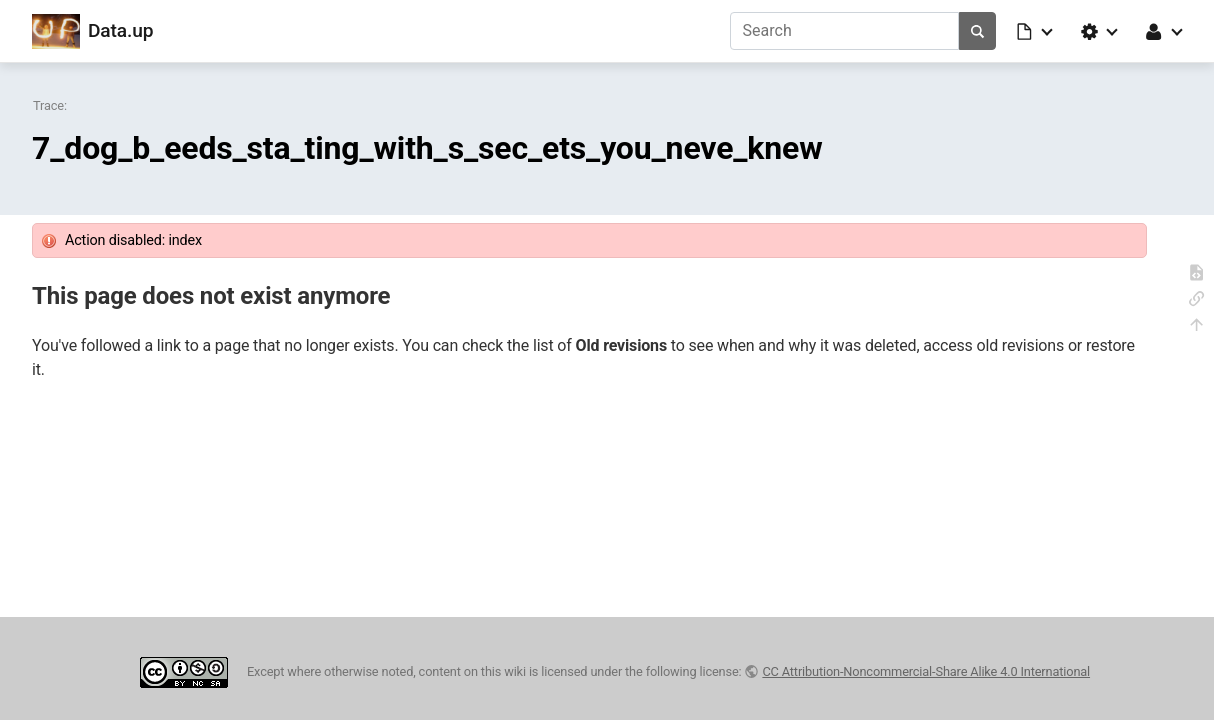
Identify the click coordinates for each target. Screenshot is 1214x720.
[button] (1036, 31)
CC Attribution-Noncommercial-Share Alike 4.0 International (926, 671)
